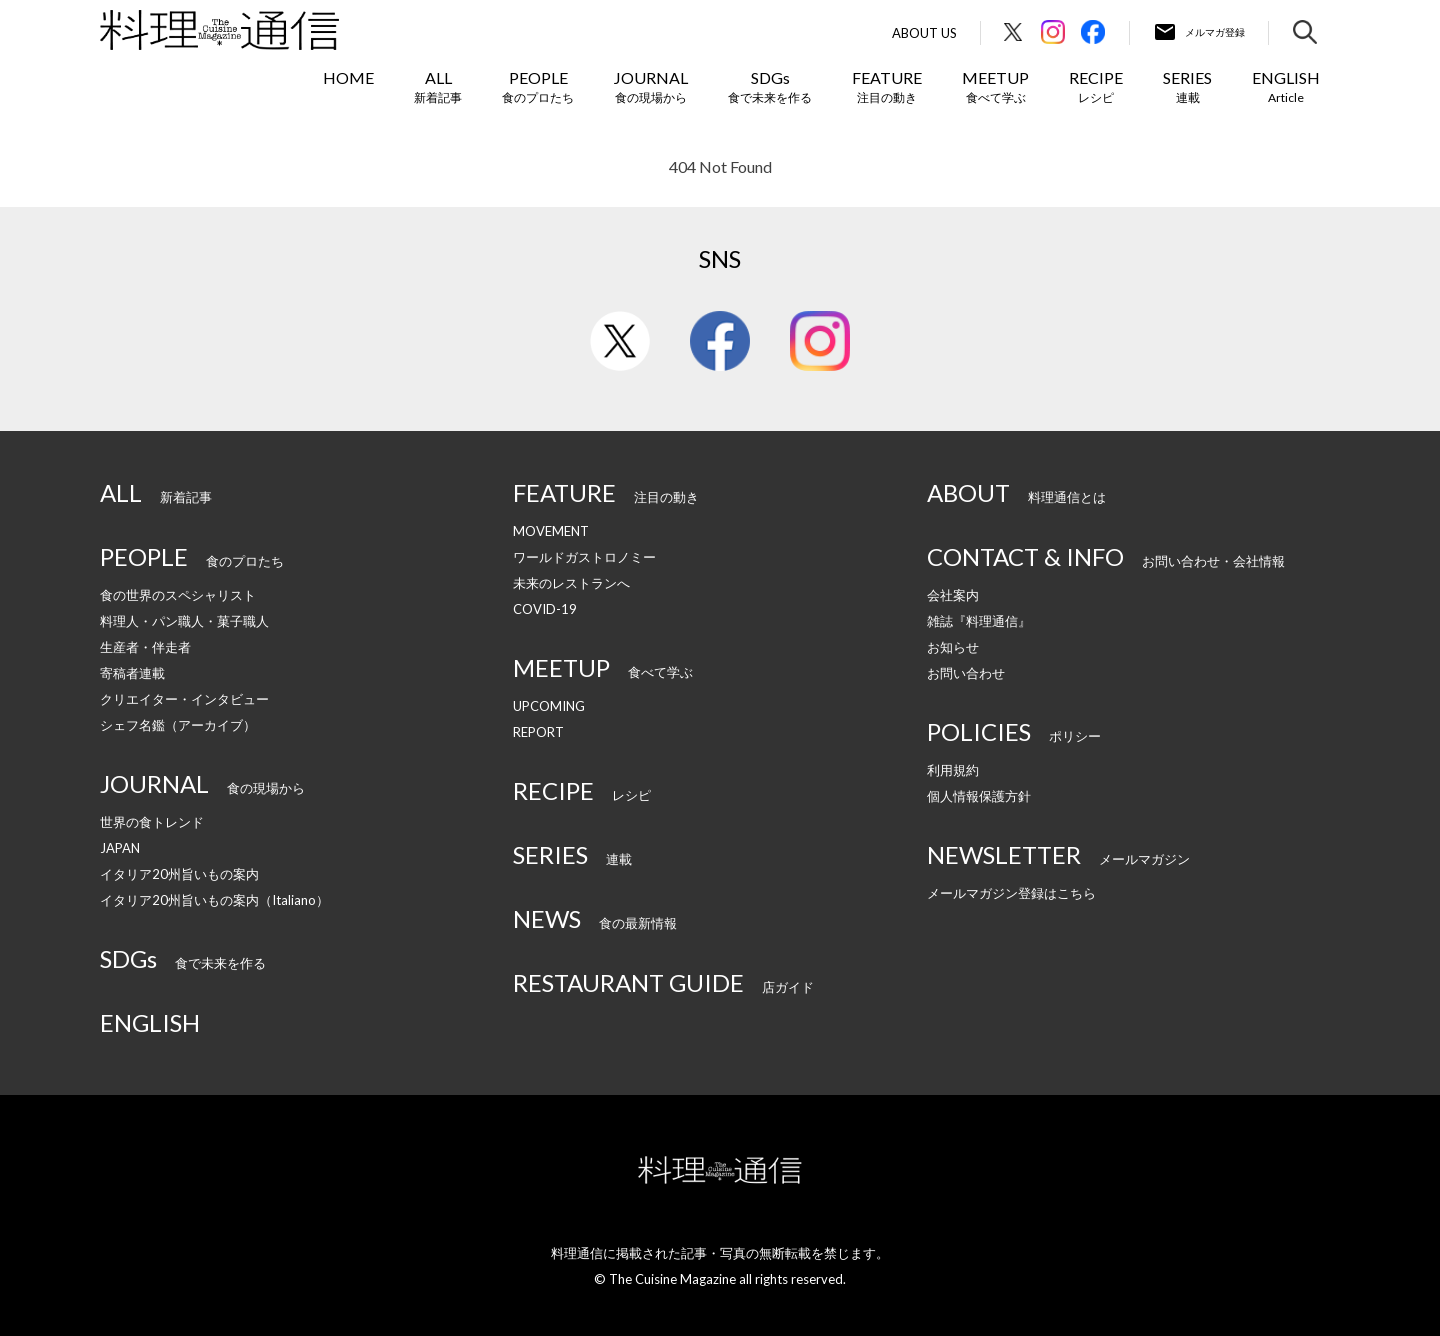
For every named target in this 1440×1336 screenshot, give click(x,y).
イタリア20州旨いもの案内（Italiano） (214, 900)
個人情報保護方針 (979, 796)
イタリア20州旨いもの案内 (179, 874)
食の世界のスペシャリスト (178, 595)
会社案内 (953, 595)
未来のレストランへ (571, 583)
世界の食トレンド (152, 822)
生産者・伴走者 (145, 647)
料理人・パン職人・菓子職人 (184, 621)
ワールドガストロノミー (584, 557)
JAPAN (120, 848)
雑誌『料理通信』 (979, 621)
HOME (348, 77)
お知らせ (953, 647)
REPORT (538, 732)
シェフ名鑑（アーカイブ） (178, 725)
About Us (924, 33)
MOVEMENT (551, 531)
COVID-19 (545, 609)
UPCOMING (549, 706)
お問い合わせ (966, 673)
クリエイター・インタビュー (184, 699)
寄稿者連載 (132, 673)
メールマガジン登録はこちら (1011, 893)
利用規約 (953, 770)
